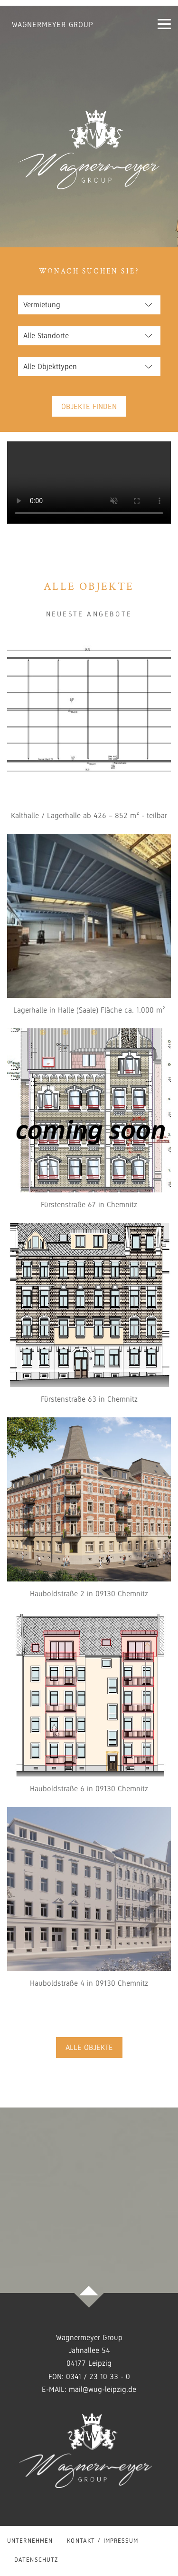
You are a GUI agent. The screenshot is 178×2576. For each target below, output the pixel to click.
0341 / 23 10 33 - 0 (98, 2376)
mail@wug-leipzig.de (102, 2389)
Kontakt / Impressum (102, 2540)
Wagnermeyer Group (53, 24)
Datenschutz (36, 2559)
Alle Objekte (89, 2047)
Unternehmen (30, 2540)
